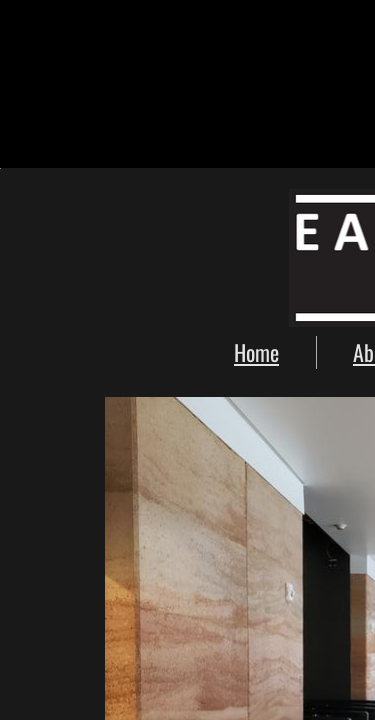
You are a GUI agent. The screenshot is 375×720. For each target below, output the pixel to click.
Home (256, 352)
